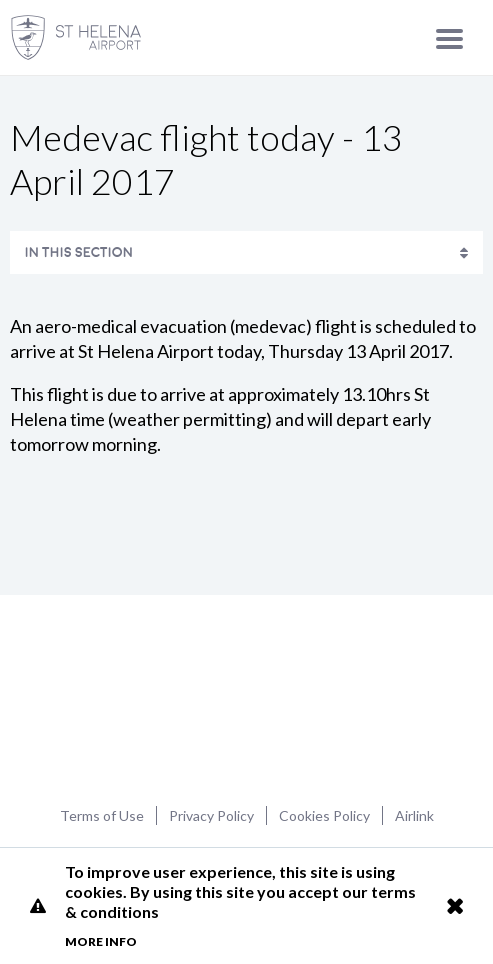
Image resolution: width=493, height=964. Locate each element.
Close (454, 906)
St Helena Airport (246, 698)
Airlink (414, 815)
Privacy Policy (211, 815)
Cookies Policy (324, 815)
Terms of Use (102, 815)
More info (101, 941)
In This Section (79, 252)
